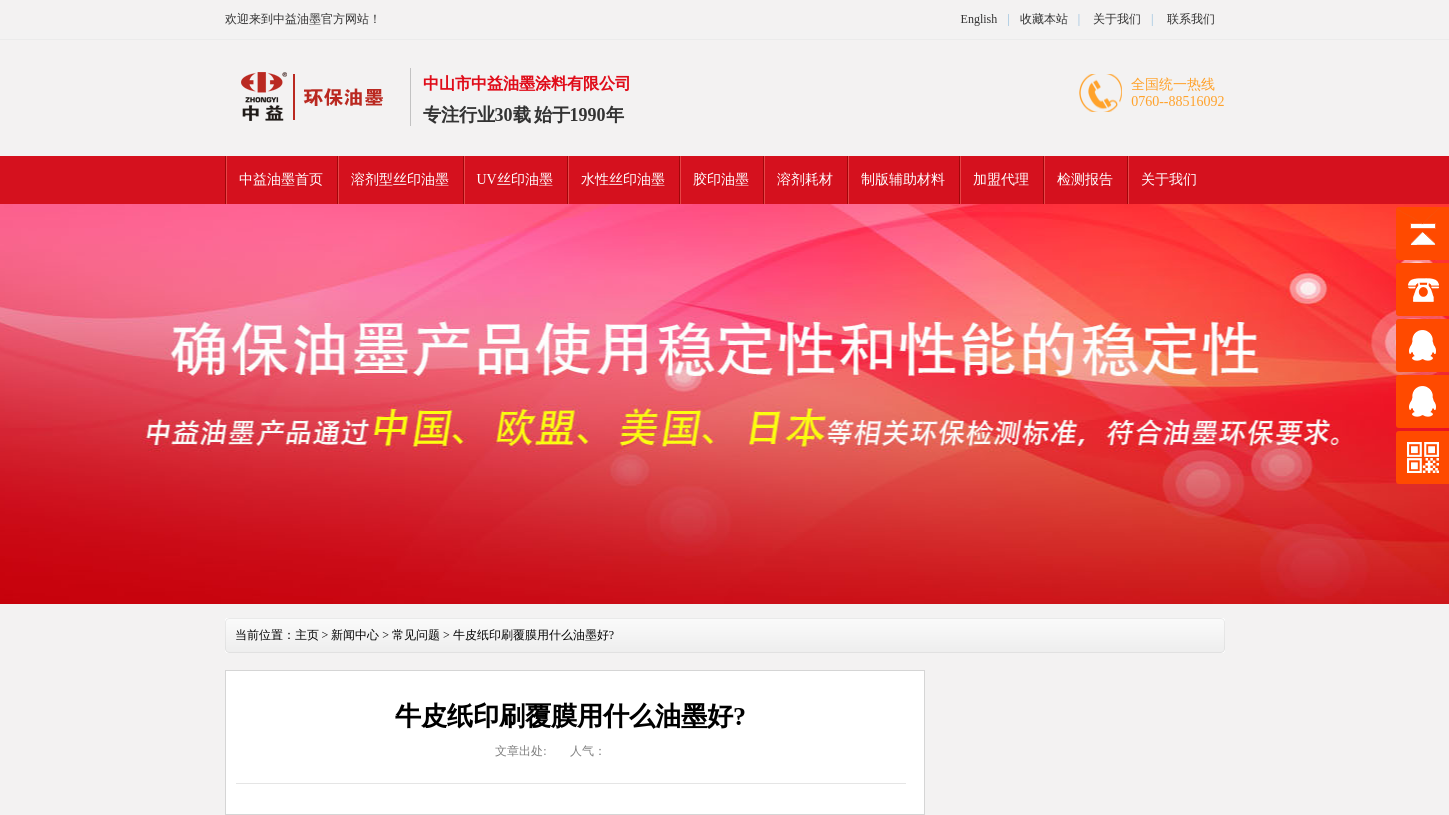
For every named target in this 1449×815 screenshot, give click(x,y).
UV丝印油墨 (515, 179)
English (979, 19)
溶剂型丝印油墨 (400, 179)
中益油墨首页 (281, 179)
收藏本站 (1044, 19)
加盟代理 (1001, 179)
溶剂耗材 (805, 179)
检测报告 (1085, 179)
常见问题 (416, 635)
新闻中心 (355, 635)
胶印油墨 (721, 179)
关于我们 (1115, 19)
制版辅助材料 (903, 179)
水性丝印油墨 (623, 179)
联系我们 (1191, 19)
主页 (307, 635)
